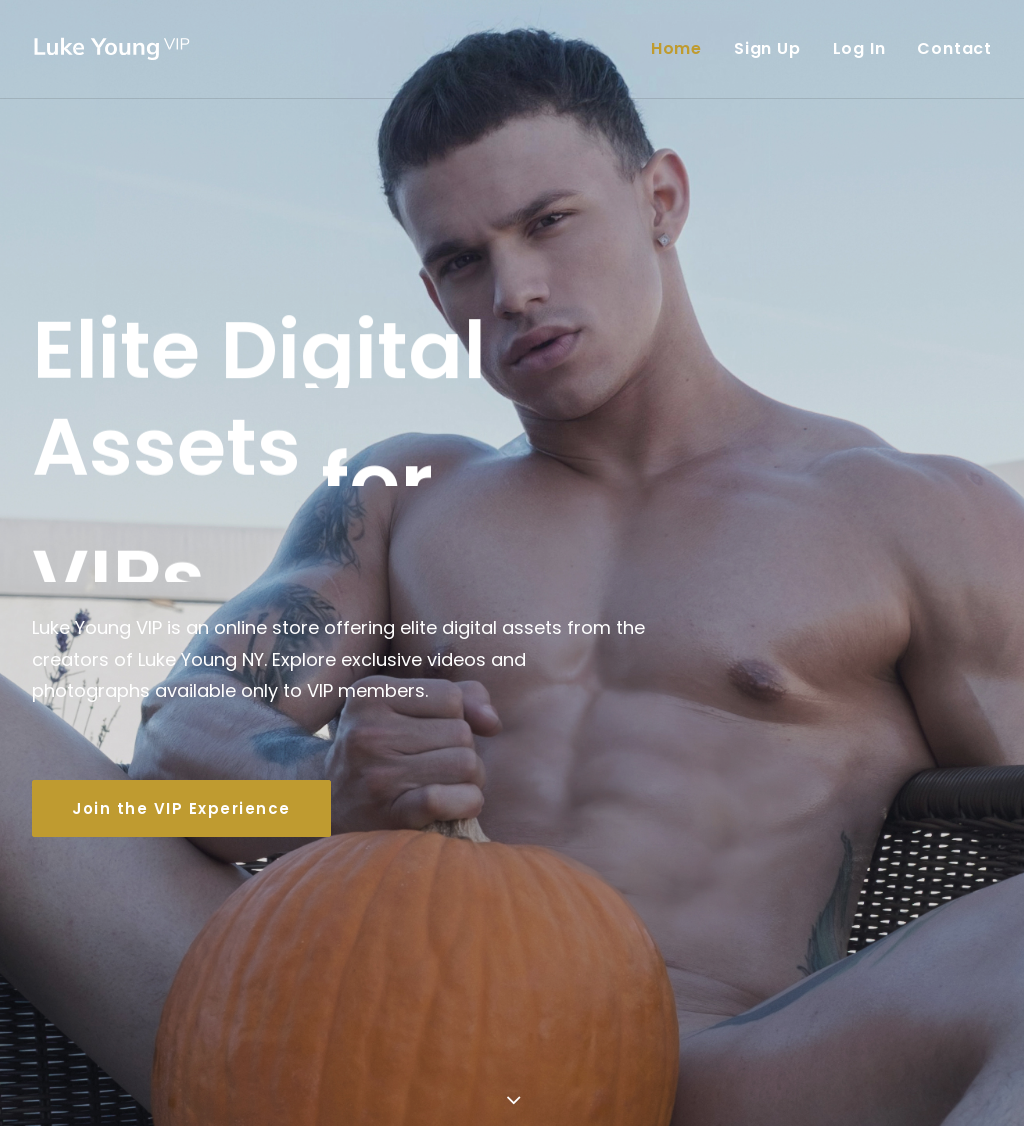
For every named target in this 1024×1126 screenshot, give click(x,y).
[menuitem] (683, 49)
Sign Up (767, 48)
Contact (954, 48)
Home (676, 48)
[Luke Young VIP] (112, 49)
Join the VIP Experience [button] (181, 772)
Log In (859, 48)
